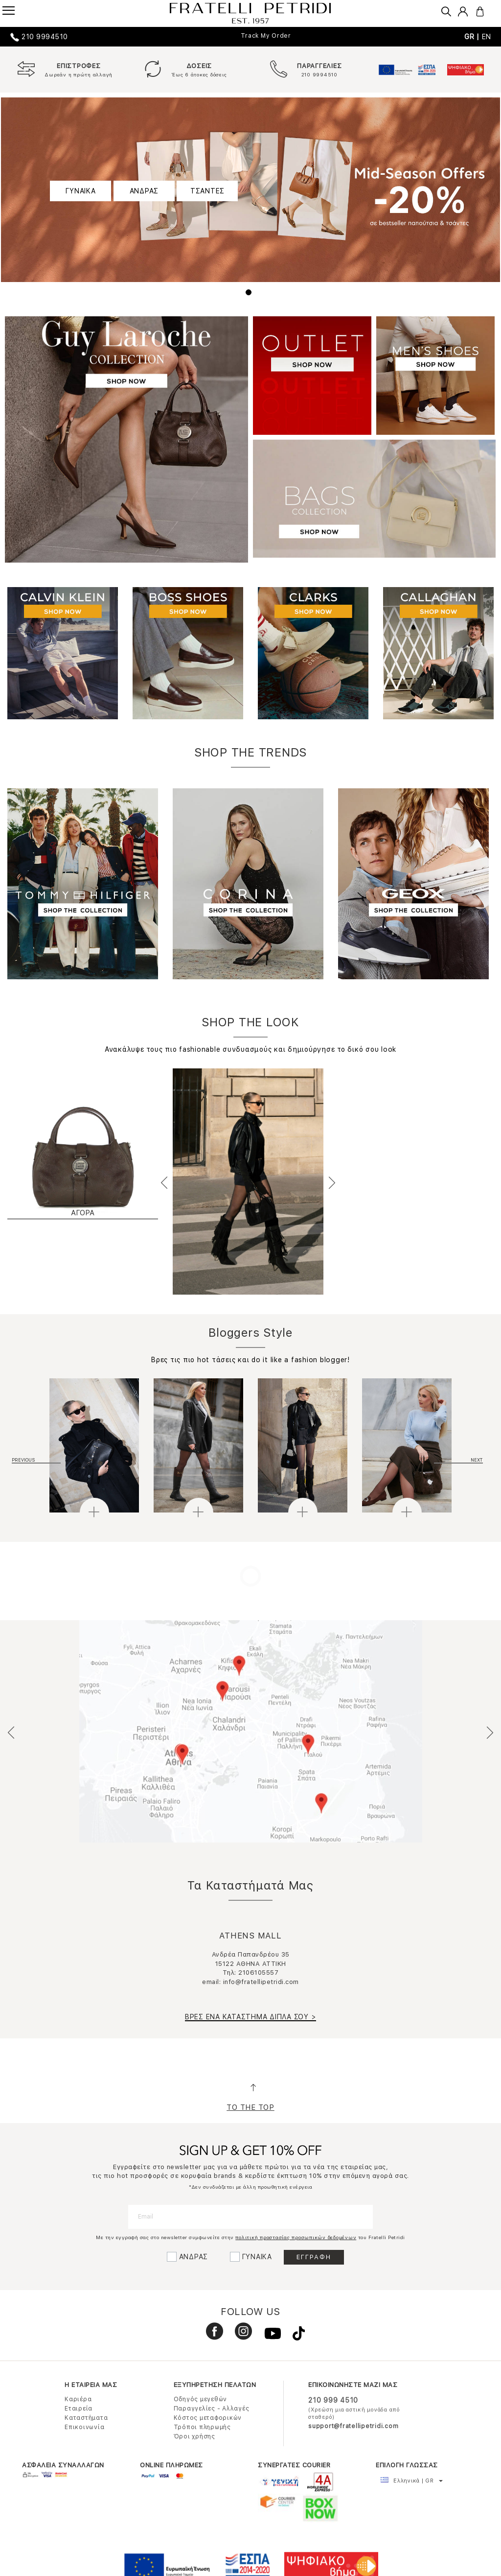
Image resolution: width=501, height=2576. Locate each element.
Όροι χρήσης (194, 2436)
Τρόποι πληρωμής (202, 2427)
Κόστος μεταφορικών (208, 2417)
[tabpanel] (250, 189)
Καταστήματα (86, 2417)
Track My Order (266, 35)
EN (487, 37)
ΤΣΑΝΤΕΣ (207, 191)
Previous (165, 1181)
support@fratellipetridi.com (353, 2426)
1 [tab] (250, 294)
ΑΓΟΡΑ (82, 1212)
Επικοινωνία (84, 2427)
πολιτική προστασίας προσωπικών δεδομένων (295, 2237)
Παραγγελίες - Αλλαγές (212, 2408)
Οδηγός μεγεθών (201, 2399)
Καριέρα (78, 2399)
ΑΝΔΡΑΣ (144, 191)
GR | (473, 37)
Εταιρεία (78, 2408)
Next (331, 1181)
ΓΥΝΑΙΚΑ (80, 191)
